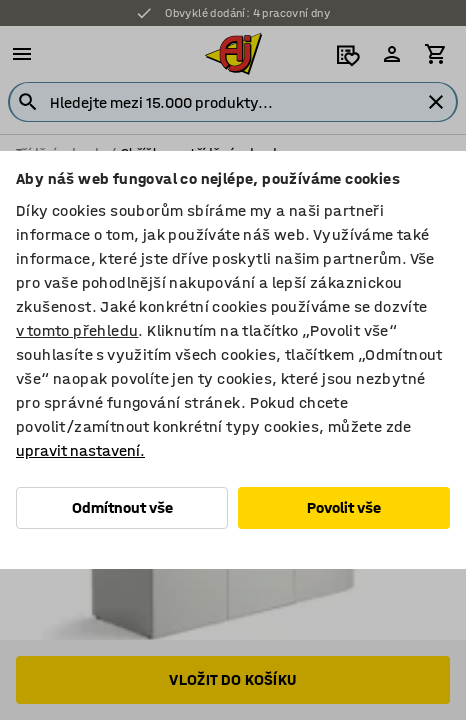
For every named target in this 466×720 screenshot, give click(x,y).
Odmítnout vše (122, 507)
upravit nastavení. (80, 450)
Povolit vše (344, 507)
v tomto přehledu (77, 330)
